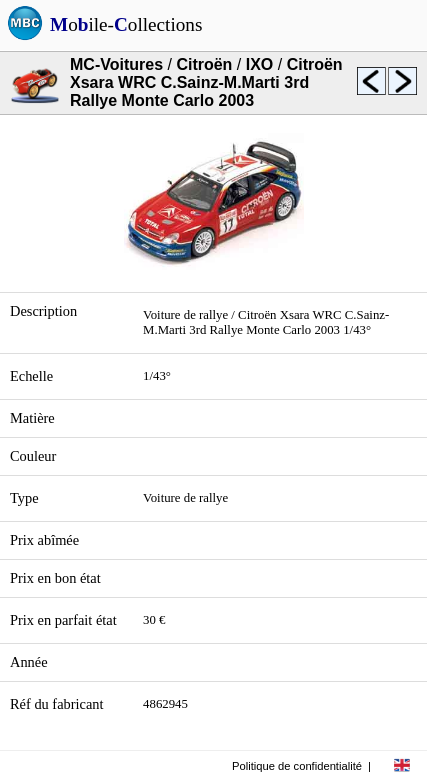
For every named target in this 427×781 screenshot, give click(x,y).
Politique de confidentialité (297, 766)
